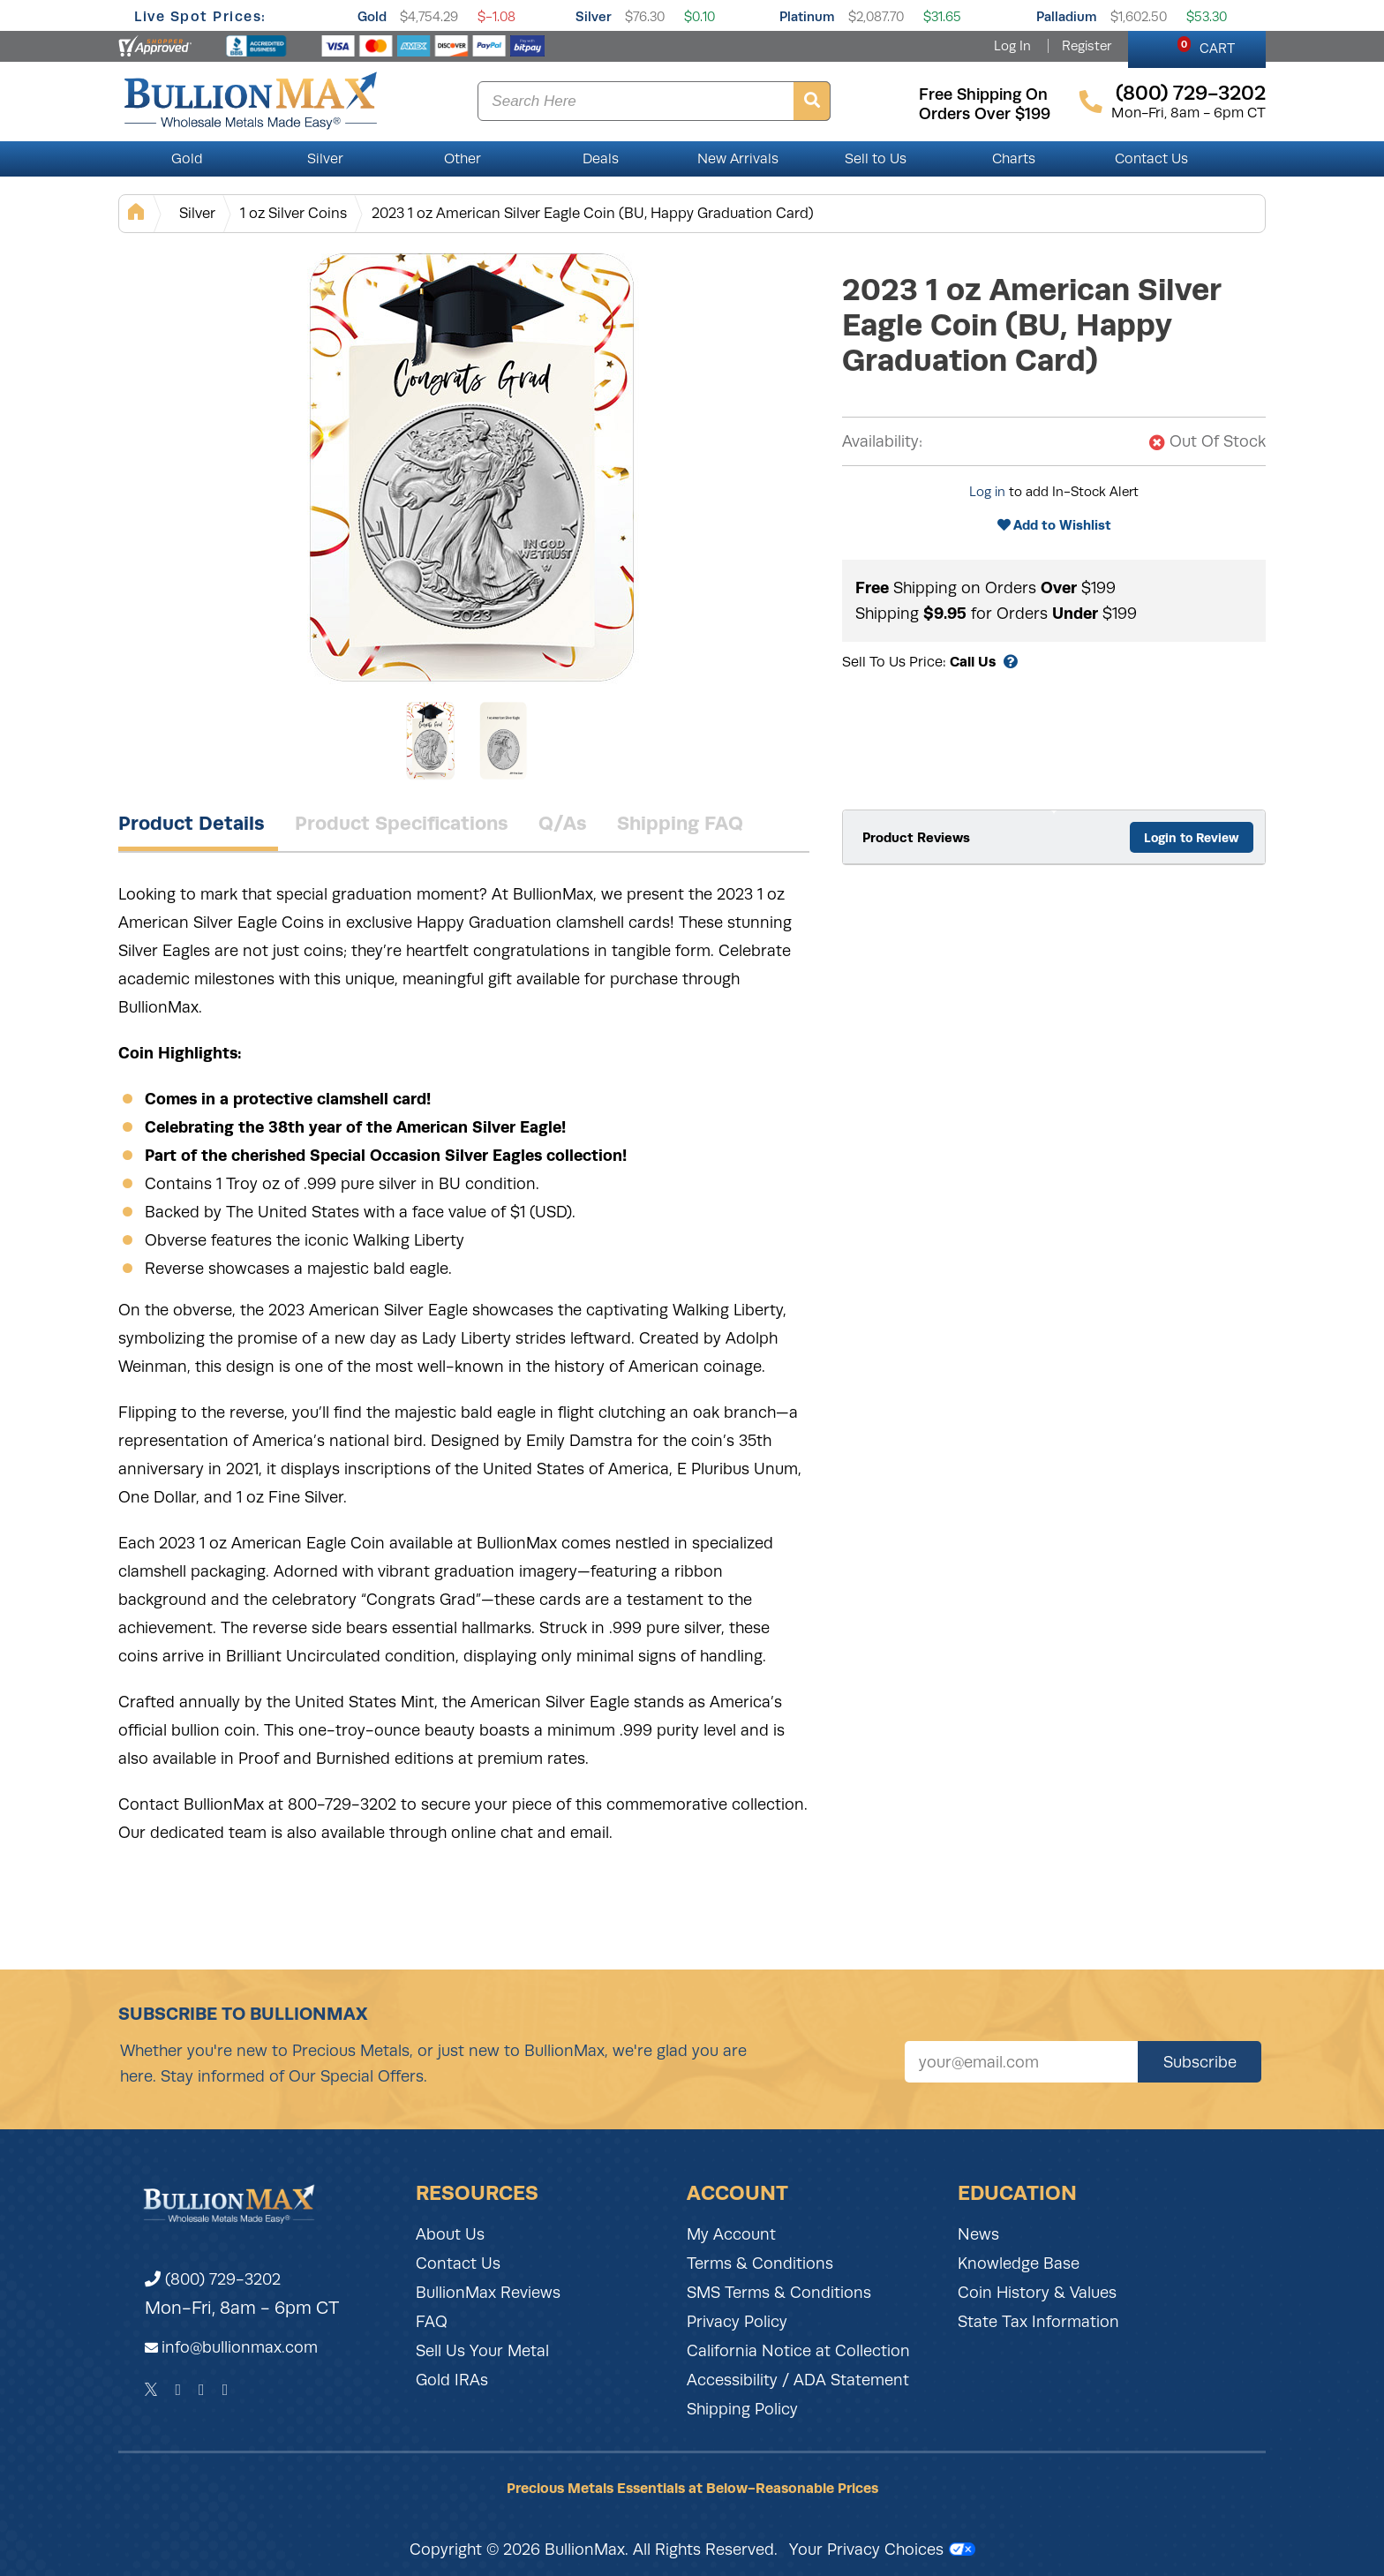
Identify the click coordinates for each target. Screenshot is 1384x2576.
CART (1206, 46)
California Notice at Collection (798, 2351)
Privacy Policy (737, 2322)
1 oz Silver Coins (293, 213)
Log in (987, 492)
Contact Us (1151, 159)
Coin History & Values (1037, 2292)
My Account (731, 2234)
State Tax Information (1038, 2322)
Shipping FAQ (680, 822)
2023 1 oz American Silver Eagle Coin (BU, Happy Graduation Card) (593, 213)
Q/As (562, 822)
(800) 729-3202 (213, 2279)
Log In (1012, 46)
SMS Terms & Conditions (779, 2292)
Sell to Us (875, 159)
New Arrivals (737, 159)
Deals (601, 159)
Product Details (191, 822)
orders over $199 (984, 114)
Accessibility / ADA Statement (798, 2380)
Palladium (1066, 16)
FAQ (432, 2322)
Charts (1013, 159)
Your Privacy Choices (882, 2549)
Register (1086, 46)
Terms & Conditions (760, 2263)
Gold (372, 16)
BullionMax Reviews (488, 2292)
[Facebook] (178, 2390)
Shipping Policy (742, 2409)
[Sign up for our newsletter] (1021, 2062)
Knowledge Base (1018, 2263)
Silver (593, 16)
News (978, 2234)
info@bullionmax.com (240, 2347)
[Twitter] (151, 2390)
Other (462, 159)
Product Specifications (401, 822)
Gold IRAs (452, 2380)
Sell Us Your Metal (482, 2351)
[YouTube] (225, 2390)
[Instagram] (202, 2390)
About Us (450, 2234)
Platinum (807, 16)
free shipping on (983, 94)
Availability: (882, 441)
